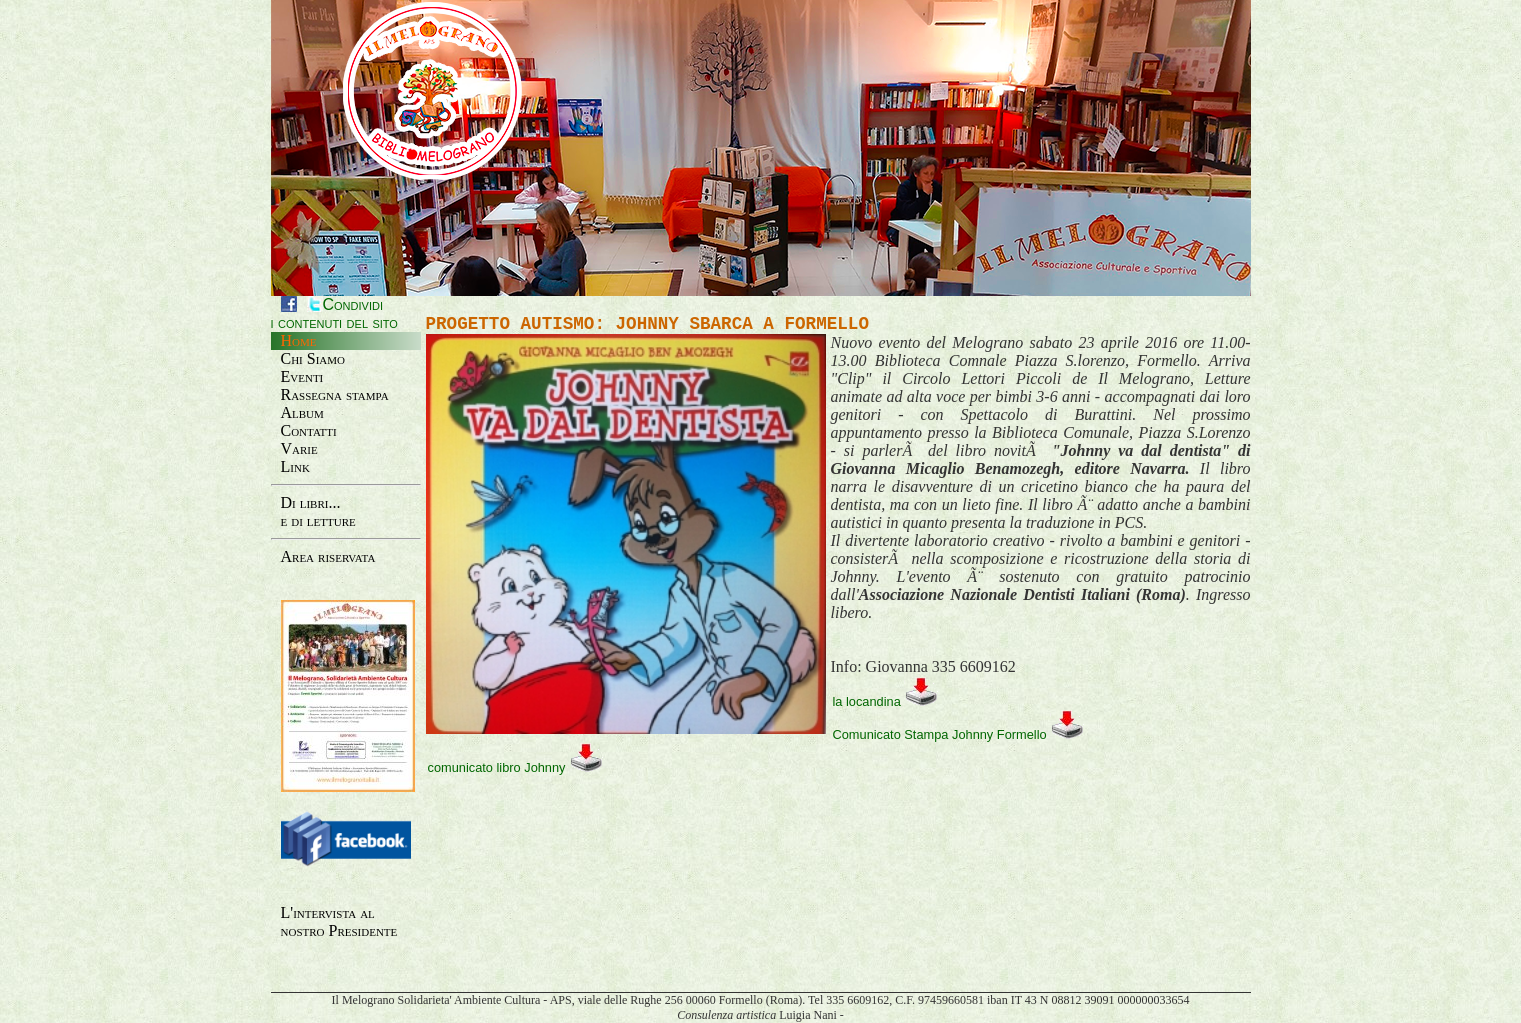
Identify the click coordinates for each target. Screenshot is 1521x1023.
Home (299, 340)
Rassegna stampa (335, 394)
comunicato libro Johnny (516, 766)
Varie (299, 448)
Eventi (302, 376)
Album (302, 412)
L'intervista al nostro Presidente (339, 921)
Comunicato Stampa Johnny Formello (959, 733)
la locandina (886, 700)
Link (295, 466)
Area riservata (328, 556)
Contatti (309, 430)
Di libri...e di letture (318, 511)
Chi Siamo (313, 358)
